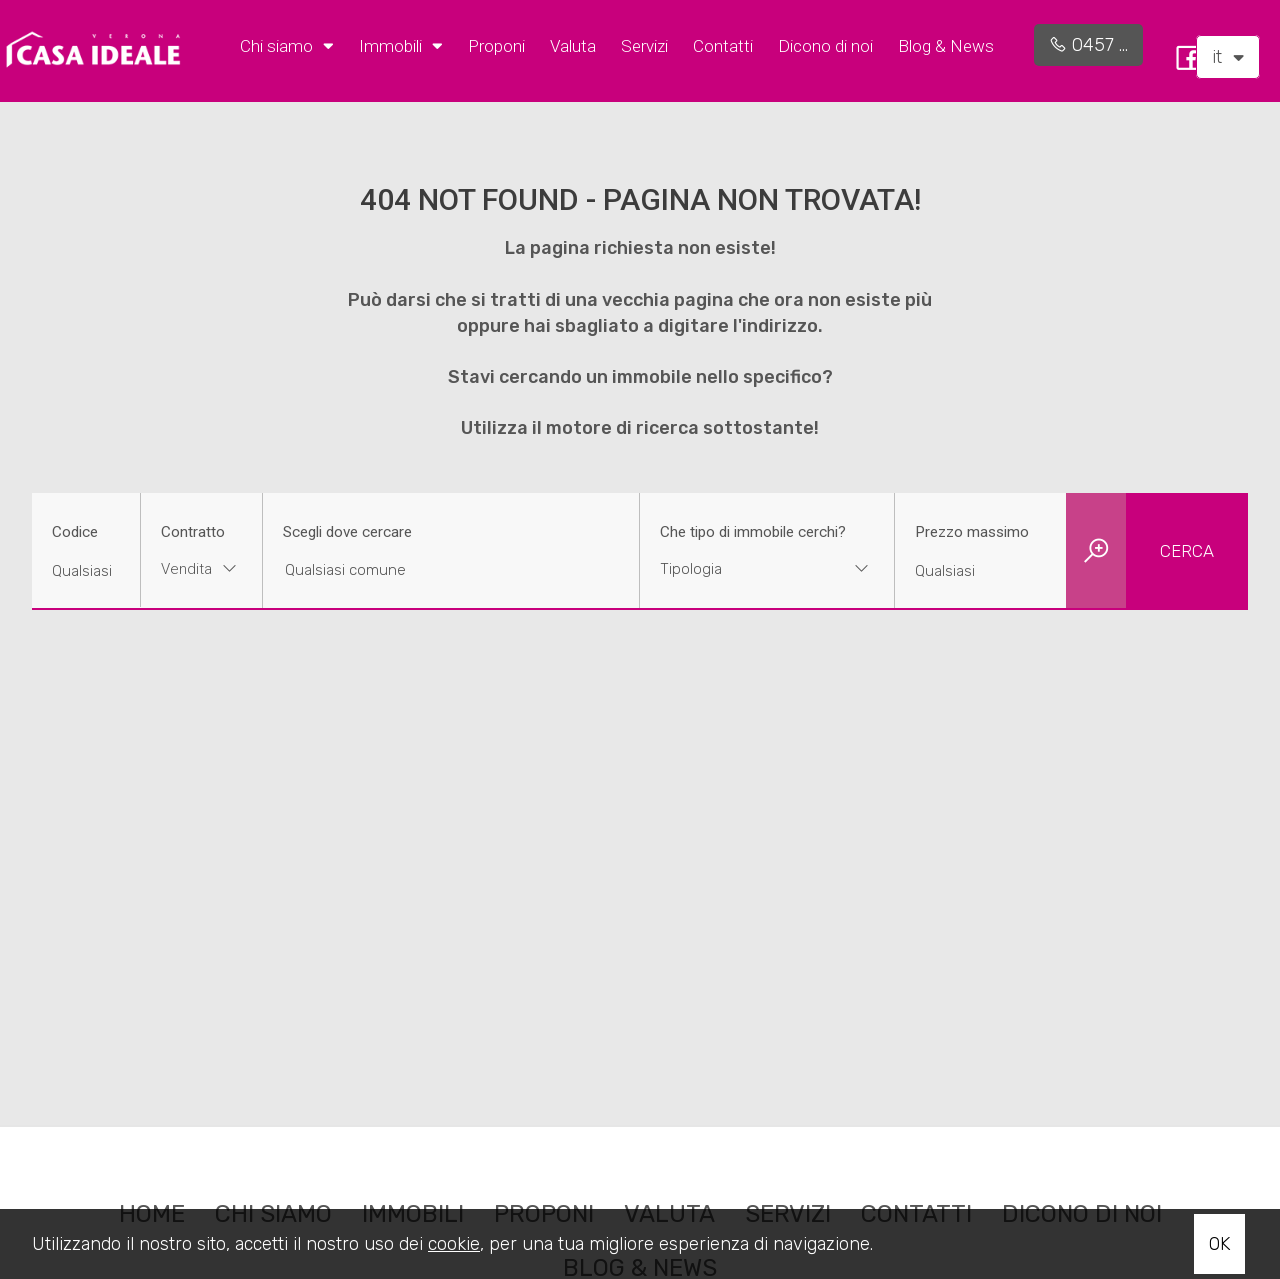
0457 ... (1088, 45)
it (1228, 56)
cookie (454, 1244)
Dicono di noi (825, 46)
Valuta (573, 46)
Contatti (723, 46)
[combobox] (201, 571)
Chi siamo (287, 45)
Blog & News (946, 46)
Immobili (401, 45)
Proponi (496, 46)
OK (1219, 1244)
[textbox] (745, 569)
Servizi (644, 46)
